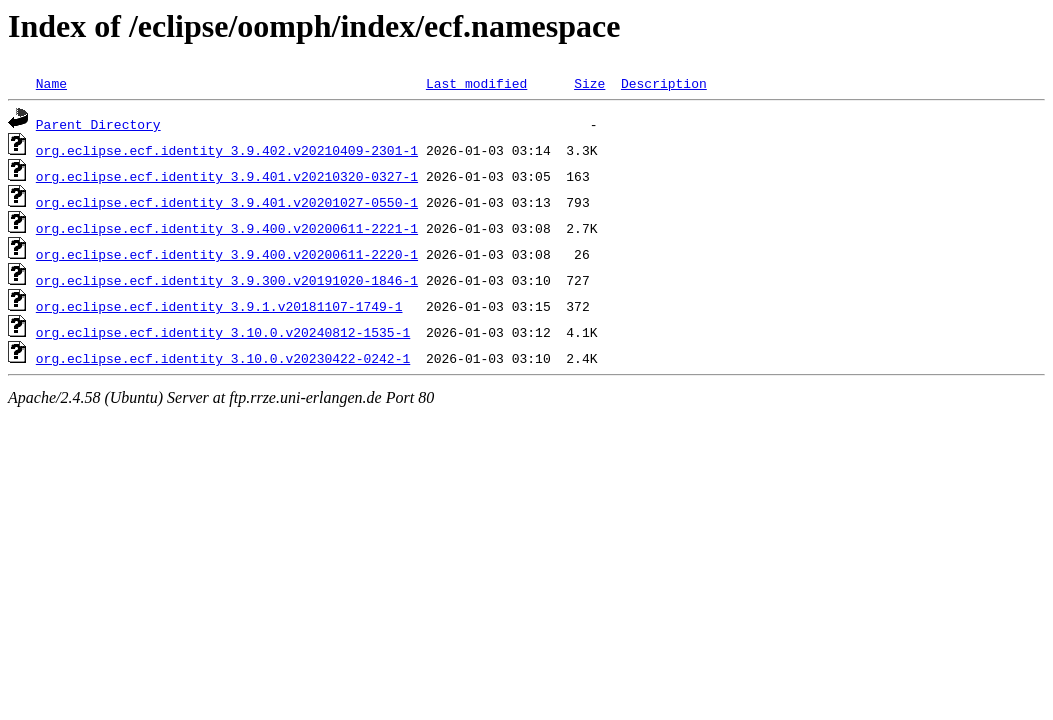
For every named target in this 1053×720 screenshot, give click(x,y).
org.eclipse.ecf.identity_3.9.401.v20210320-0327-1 (227, 176)
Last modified (476, 83)
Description (664, 83)
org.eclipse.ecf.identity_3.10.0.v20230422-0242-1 (223, 358)
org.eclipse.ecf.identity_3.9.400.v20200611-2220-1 (227, 254)
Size (589, 83)
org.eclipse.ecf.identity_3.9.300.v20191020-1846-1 (227, 280)
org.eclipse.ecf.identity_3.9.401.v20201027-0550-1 (227, 202)
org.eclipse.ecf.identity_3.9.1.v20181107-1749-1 (219, 306)
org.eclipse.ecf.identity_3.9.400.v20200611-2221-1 (227, 228)
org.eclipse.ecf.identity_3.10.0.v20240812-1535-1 (223, 332)
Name (51, 83)
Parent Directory (98, 124)
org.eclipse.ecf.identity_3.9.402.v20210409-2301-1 (227, 150)
